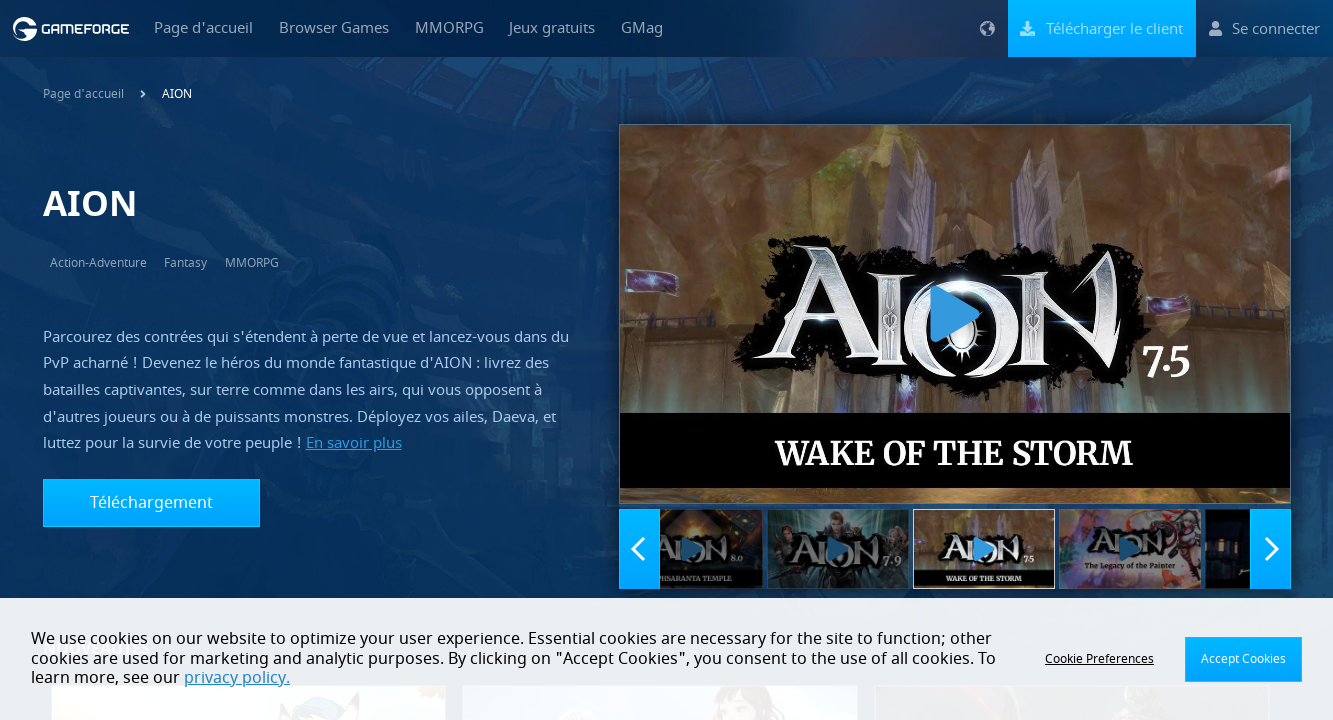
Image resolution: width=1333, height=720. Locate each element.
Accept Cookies (1243, 659)
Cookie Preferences (1099, 659)
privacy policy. (237, 678)
